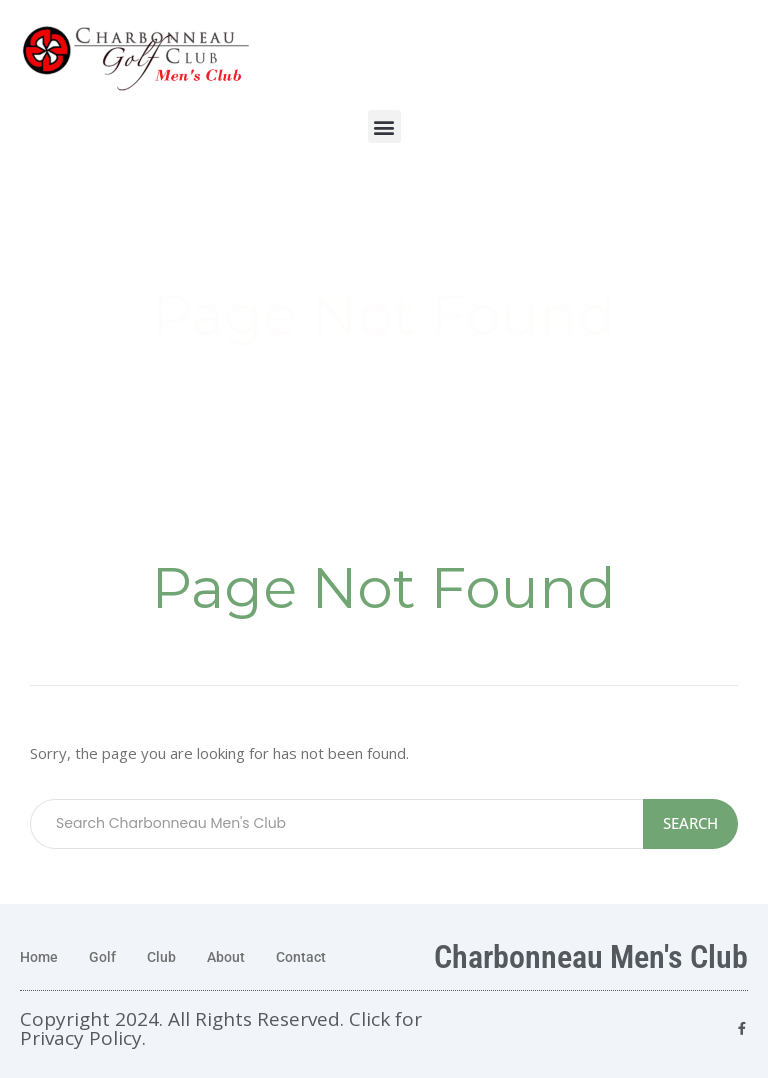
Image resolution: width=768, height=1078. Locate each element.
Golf (102, 957)
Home (39, 957)
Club (161, 957)
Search (690, 823)
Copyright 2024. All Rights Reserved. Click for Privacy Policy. (221, 1028)
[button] (384, 126)
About (226, 957)
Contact (301, 957)
